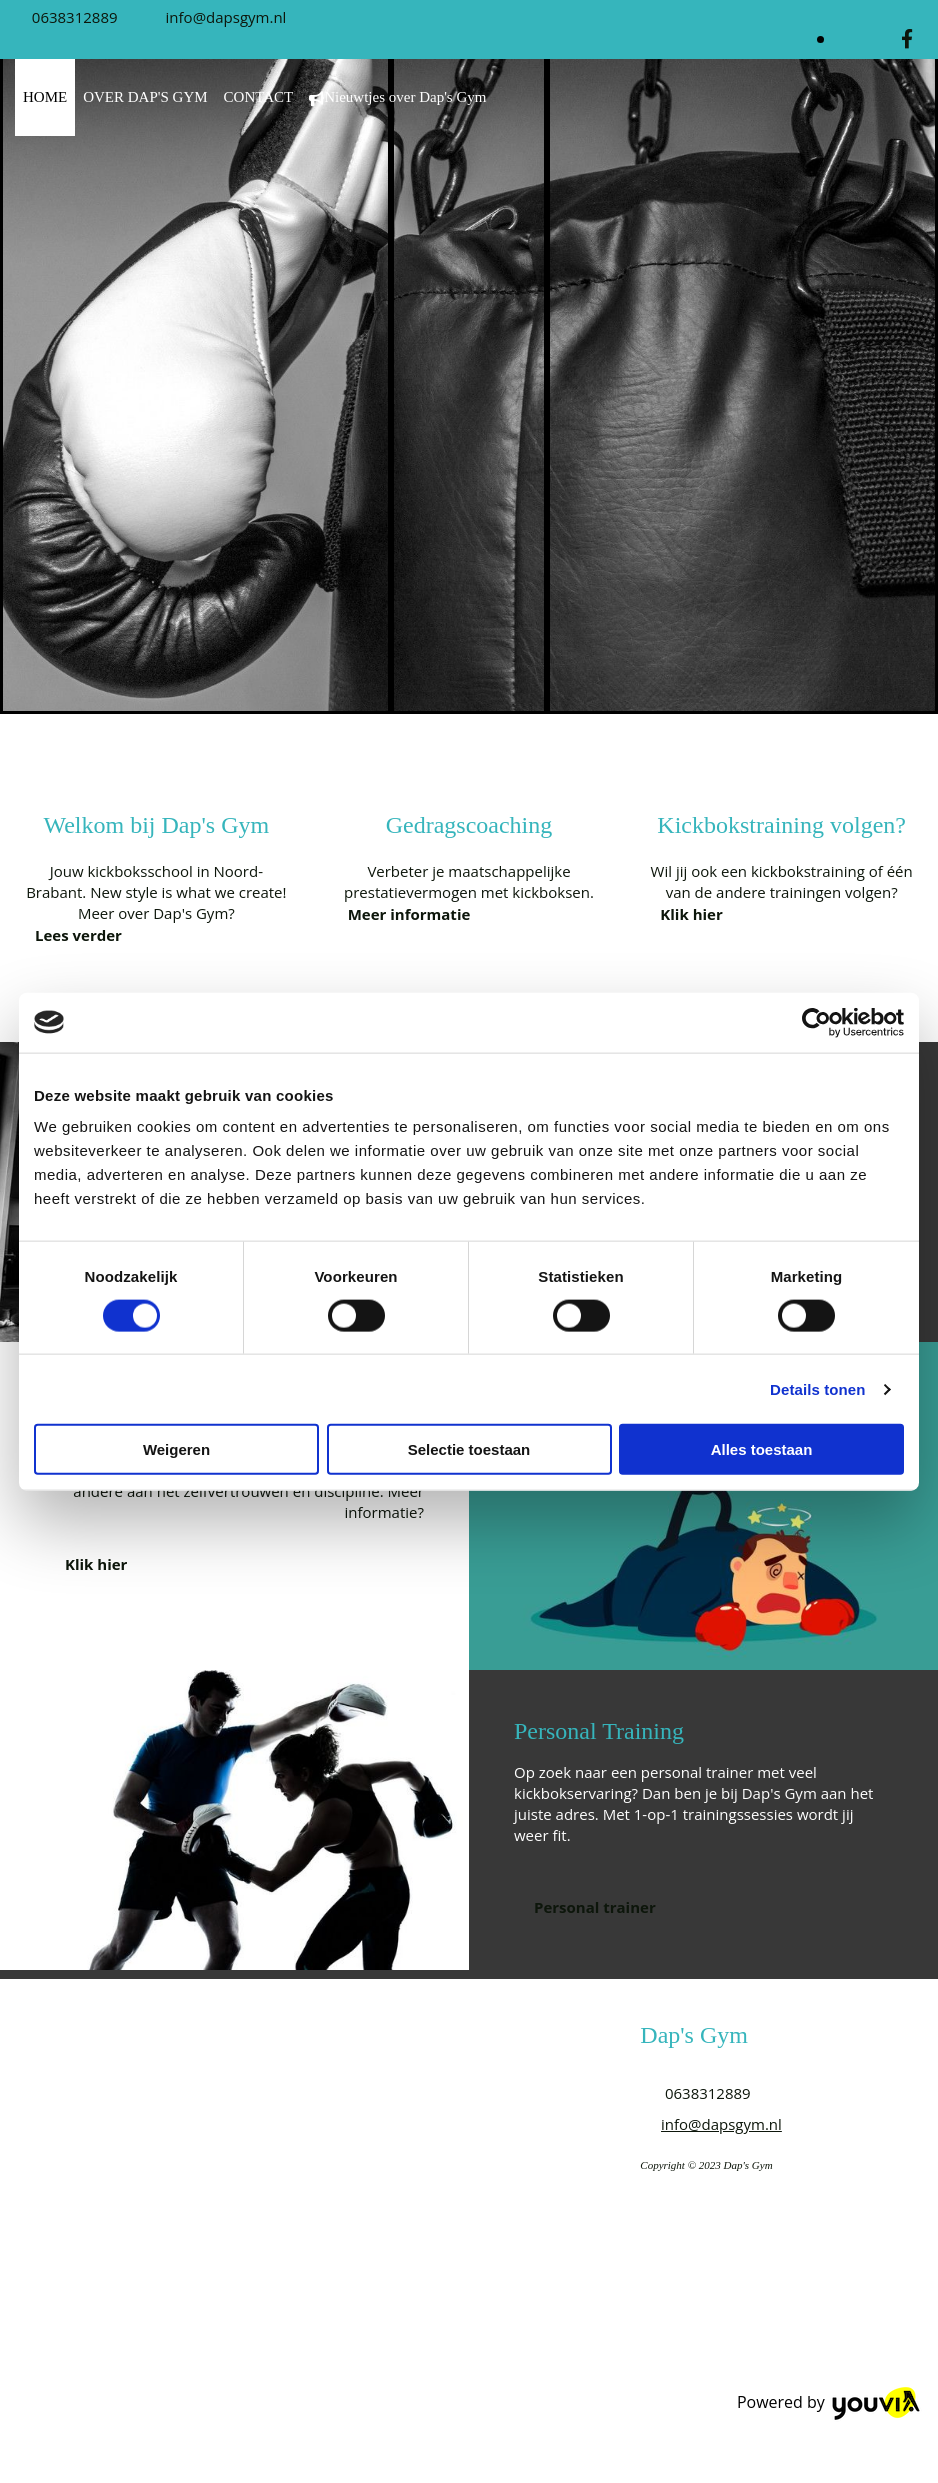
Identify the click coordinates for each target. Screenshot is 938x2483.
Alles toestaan (762, 1449)
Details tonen (817, 1388)
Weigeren (176, 1449)
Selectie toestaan (469, 1449)
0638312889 (75, 17)
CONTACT (259, 97)
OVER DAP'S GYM (145, 97)
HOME (45, 97)
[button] (78, 935)
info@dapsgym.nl (226, 17)
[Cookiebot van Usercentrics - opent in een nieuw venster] (816, 1022)
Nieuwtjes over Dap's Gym (397, 97)
